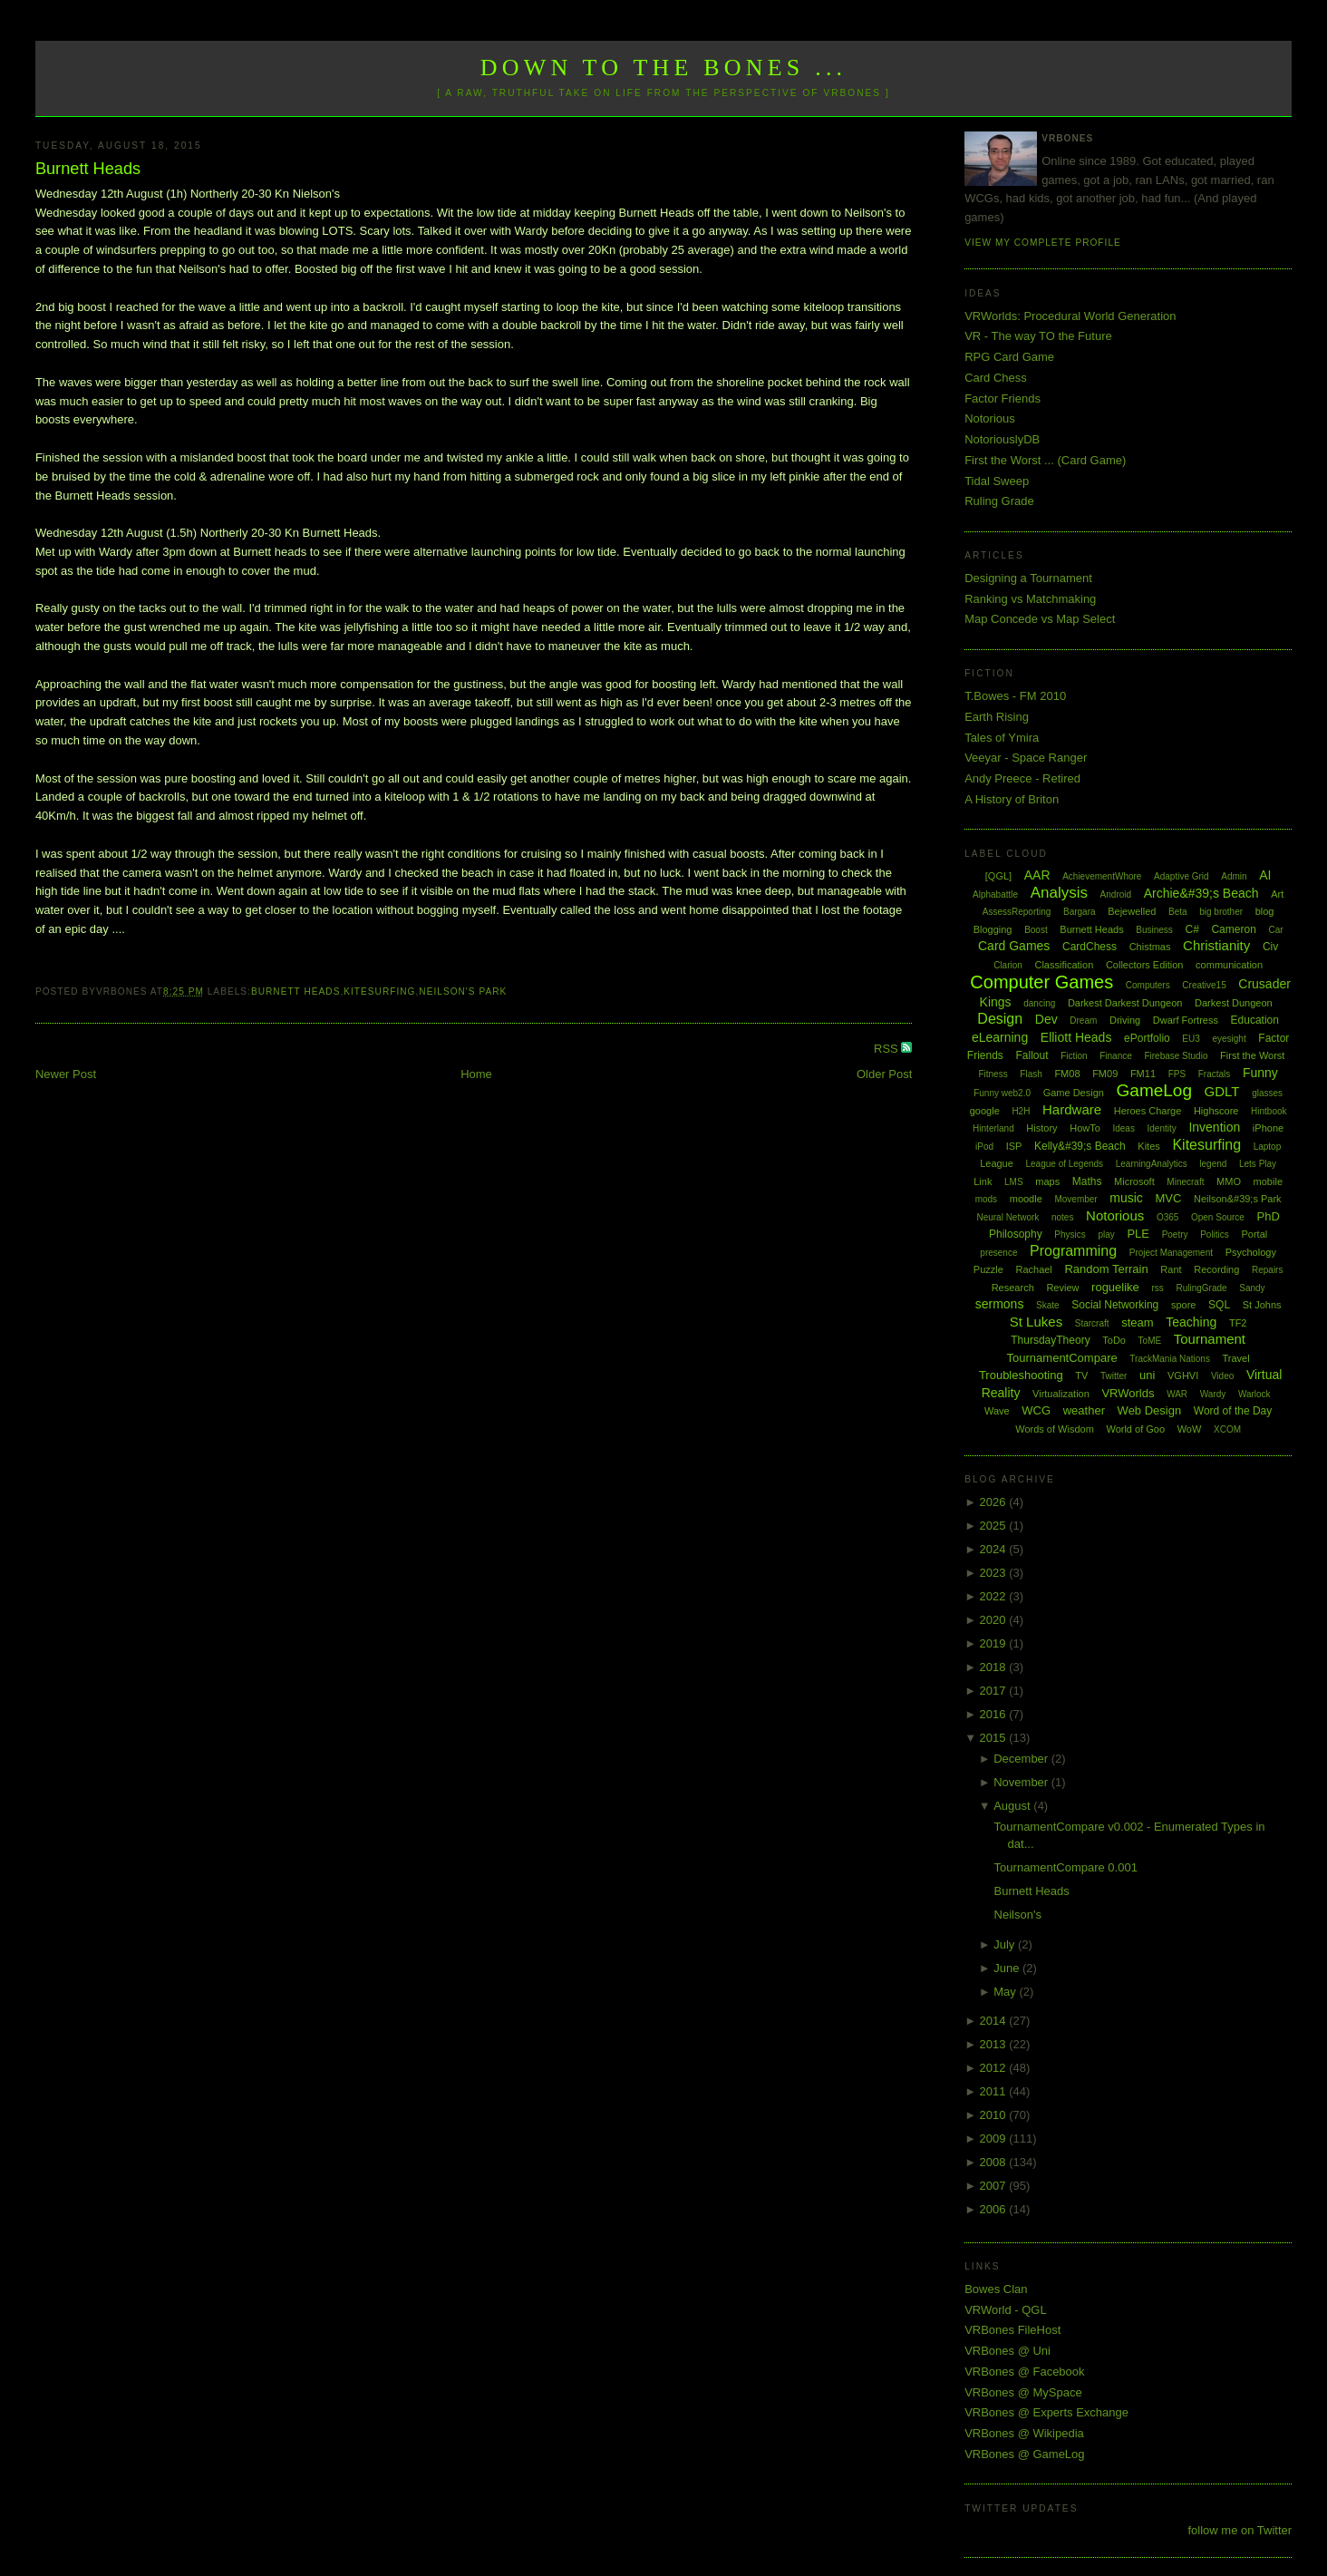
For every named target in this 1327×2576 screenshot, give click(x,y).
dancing (1039, 1003)
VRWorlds (1127, 1393)
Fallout (1031, 1055)
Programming (1073, 1251)
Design (999, 1018)
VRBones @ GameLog (1024, 2454)
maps (1047, 1181)
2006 (995, 2209)
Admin (1233, 876)
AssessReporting (1017, 912)
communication (1229, 964)
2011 (995, 2091)
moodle (1026, 1198)
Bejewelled (1132, 911)
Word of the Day (1233, 1411)
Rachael (1033, 1269)
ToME (1150, 1341)
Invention (1214, 1127)
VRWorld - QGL (1005, 2310)
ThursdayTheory (1050, 1340)
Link (982, 1181)
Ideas (1123, 1128)
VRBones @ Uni (1007, 2350)
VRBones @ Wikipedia (1024, 2433)
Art (1277, 894)
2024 (995, 1549)
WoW (1189, 1429)
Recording (1216, 1269)
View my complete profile (1042, 243)
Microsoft (1134, 1181)
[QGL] (998, 875)
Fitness (992, 1074)
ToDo (1114, 1340)
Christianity (1216, 945)
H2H (1021, 1111)
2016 (995, 1714)
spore (1183, 1304)
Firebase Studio (1175, 1056)
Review (1062, 1287)
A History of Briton (1011, 799)
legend (1212, 1164)
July (1005, 1944)
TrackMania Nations (1169, 1359)
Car (1275, 930)
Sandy (1251, 1288)
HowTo (1085, 1128)
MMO (1228, 1181)
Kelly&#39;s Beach (1080, 1146)
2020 (995, 1620)
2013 (995, 2044)
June (1007, 1968)
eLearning (1000, 1037)
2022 (995, 1596)
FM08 (1067, 1073)
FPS (1177, 1074)
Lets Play (1257, 1164)
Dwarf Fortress (1185, 1020)
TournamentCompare (1062, 1358)
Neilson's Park (463, 991)
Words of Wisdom (1054, 1429)
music (1126, 1198)
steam (1137, 1322)
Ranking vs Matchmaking (1030, 599)
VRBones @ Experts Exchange (1046, 2412)
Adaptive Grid (1181, 876)
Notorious (989, 418)
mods (986, 1199)
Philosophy (1015, 1234)
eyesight (1228, 1039)
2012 (995, 2068)
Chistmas (1150, 946)
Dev (1046, 1019)
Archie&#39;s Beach (1201, 893)
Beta (1177, 912)
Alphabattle (995, 894)
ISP (1014, 1146)
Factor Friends (1002, 398)
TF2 (1238, 1322)
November (1022, 1782)
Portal (1254, 1234)
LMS (1013, 1182)
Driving (1124, 1020)
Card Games (1014, 945)
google (985, 1110)
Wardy (1213, 1394)
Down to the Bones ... (664, 67)
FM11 (1143, 1073)
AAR (1037, 875)
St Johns (1262, 1304)
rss (1157, 1288)
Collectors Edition (1145, 964)
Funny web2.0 (1002, 1093)
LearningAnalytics (1151, 1164)
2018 (995, 1667)
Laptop (1268, 1147)
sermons (999, 1304)
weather (1084, 1410)
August (1013, 1806)
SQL (1219, 1304)
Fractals (1214, 1074)
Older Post (884, 1074)
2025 (995, 1525)
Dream (1083, 1021)
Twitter (1113, 1376)
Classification (1063, 964)
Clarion (1007, 965)
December (1022, 1758)
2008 (995, 2162)
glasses (1267, 1093)
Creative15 (1203, 985)
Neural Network (1007, 1217)
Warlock (1254, 1394)
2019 (995, 1643)
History (1041, 1128)
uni (1147, 1375)
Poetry (1175, 1234)
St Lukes (1036, 1321)
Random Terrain (1106, 1269)
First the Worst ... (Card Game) (1045, 460)
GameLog (1154, 1090)
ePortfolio (1147, 1038)
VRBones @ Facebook (1024, 2371)
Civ (1270, 946)
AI (1265, 875)
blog (1264, 911)
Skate (1048, 1305)
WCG (1036, 1410)
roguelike (1115, 1287)
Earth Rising (996, 717)
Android (1115, 894)
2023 (995, 1573)
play (1106, 1234)
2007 (995, 2185)
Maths (1087, 1181)
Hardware (1071, 1109)
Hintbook (1268, 1111)
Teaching (1191, 1322)
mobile (1268, 1181)
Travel (1236, 1358)
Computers (1148, 985)
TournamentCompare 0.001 (1066, 1867)
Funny (1260, 1072)
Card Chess (995, 377)
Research (1013, 1287)
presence (998, 1253)
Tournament (1209, 1338)
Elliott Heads (1076, 1037)
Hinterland (993, 1128)
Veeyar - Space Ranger (1025, 757)
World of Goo (1135, 1429)
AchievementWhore (1101, 876)
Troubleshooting (1021, 1375)
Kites (1148, 1146)
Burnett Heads (87, 169)
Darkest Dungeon (1234, 1002)
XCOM (1227, 1429)
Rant (1170, 1269)
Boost (1036, 930)
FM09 (1105, 1073)
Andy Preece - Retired (1022, 778)
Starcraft (1092, 1323)
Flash (1030, 1074)
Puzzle (988, 1269)
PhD (1268, 1216)
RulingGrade (1201, 1288)
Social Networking (1114, 1304)
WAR (1177, 1394)
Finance (1115, 1056)
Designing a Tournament (1028, 578)
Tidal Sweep (996, 481)
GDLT (1222, 1091)
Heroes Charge (1148, 1110)
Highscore (1216, 1110)
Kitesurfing (379, 991)
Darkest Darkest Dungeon (1125, 1002)
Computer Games (1041, 982)
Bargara (1079, 912)
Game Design (1073, 1092)
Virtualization (1061, 1393)
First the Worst (1252, 1055)
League (996, 1163)
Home (476, 1074)
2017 (995, 1690)
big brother (1221, 912)
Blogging (992, 929)
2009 (995, 2138)
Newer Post (65, 1074)
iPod (984, 1147)
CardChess (1089, 946)
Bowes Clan (995, 2289)
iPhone (1268, 1128)
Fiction (1074, 1056)
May (1006, 1991)
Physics (1069, 1234)
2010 (995, 2115)
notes (1062, 1217)
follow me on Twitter (1239, 2530)
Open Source (1218, 1217)
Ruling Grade (999, 501)
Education (1255, 1020)
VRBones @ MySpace (1023, 2392)
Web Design (1150, 1410)
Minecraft (1185, 1182)
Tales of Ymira (1001, 737)
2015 (995, 1738)
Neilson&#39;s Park (1238, 1198)
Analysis (1059, 892)
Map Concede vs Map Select (1039, 619)
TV (1081, 1375)
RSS (887, 1048)
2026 (995, 1502)
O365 (1167, 1217)
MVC (1168, 1198)
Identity (1162, 1128)
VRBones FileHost (1012, 2330)
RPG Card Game (1009, 357)
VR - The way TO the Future (1038, 336)
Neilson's (1017, 1914)
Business (1154, 930)
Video (1222, 1376)
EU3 (1190, 1039)
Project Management (1171, 1253)
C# (1191, 929)
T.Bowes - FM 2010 (1015, 696)
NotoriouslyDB (1002, 439)
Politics (1214, 1234)
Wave (997, 1410)
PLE (1138, 1233)
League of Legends (1064, 1164)
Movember (1075, 1199)
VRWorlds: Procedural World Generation (1070, 316)
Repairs (1267, 1270)
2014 (995, 2020)
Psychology (1250, 1252)
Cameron (1233, 929)
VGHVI (1182, 1375)
